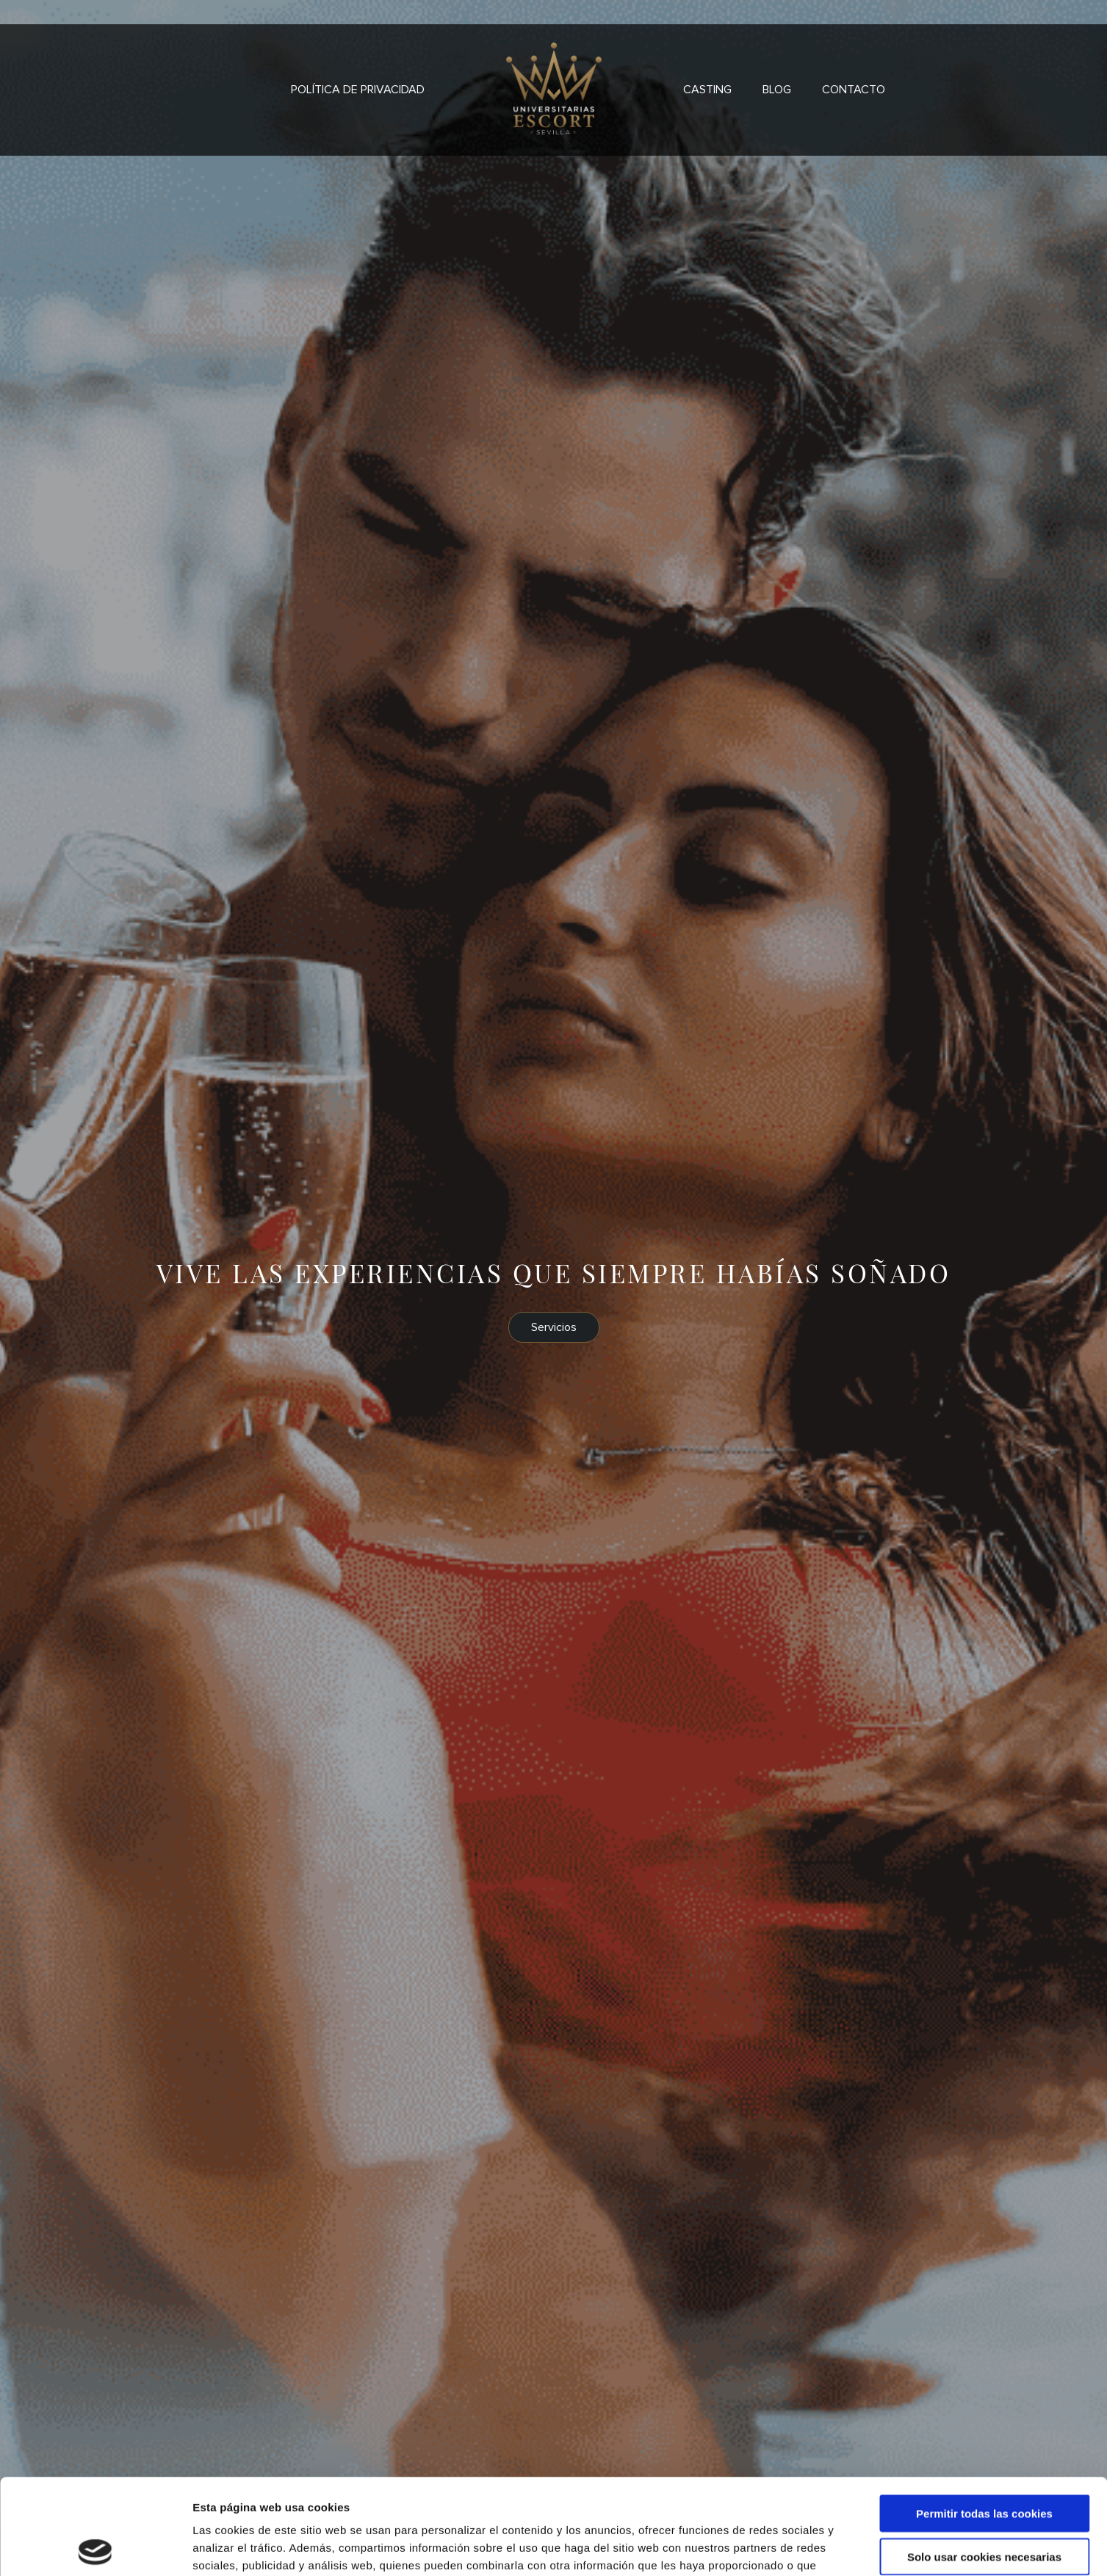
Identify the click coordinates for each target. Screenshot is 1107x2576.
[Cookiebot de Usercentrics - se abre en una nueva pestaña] (95, 2547)
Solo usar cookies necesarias (984, 2461)
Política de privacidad (358, 89)
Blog (776, 89)
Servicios (554, 1327)
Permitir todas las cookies (984, 2417)
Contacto (853, 89)
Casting (707, 89)
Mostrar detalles (789, 2547)
